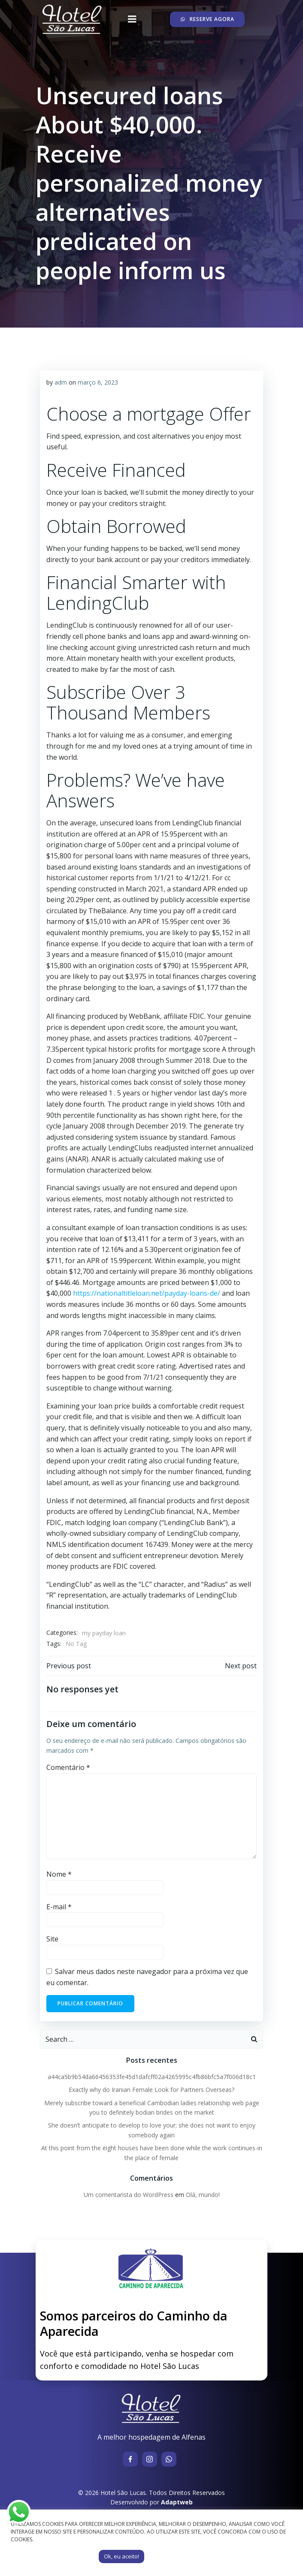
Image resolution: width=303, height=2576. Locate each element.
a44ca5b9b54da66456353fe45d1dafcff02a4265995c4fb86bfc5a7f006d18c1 (152, 2077)
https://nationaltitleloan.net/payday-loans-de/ (146, 1293)
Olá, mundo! (203, 2195)
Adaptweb (177, 2502)
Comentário (68, 1767)
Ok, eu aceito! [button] (121, 2556)
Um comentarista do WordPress (128, 2195)
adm (61, 382)
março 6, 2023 (98, 382)
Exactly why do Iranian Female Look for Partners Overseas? (151, 2089)
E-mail (59, 1906)
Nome (59, 1874)
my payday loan (104, 1633)
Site (52, 1939)
